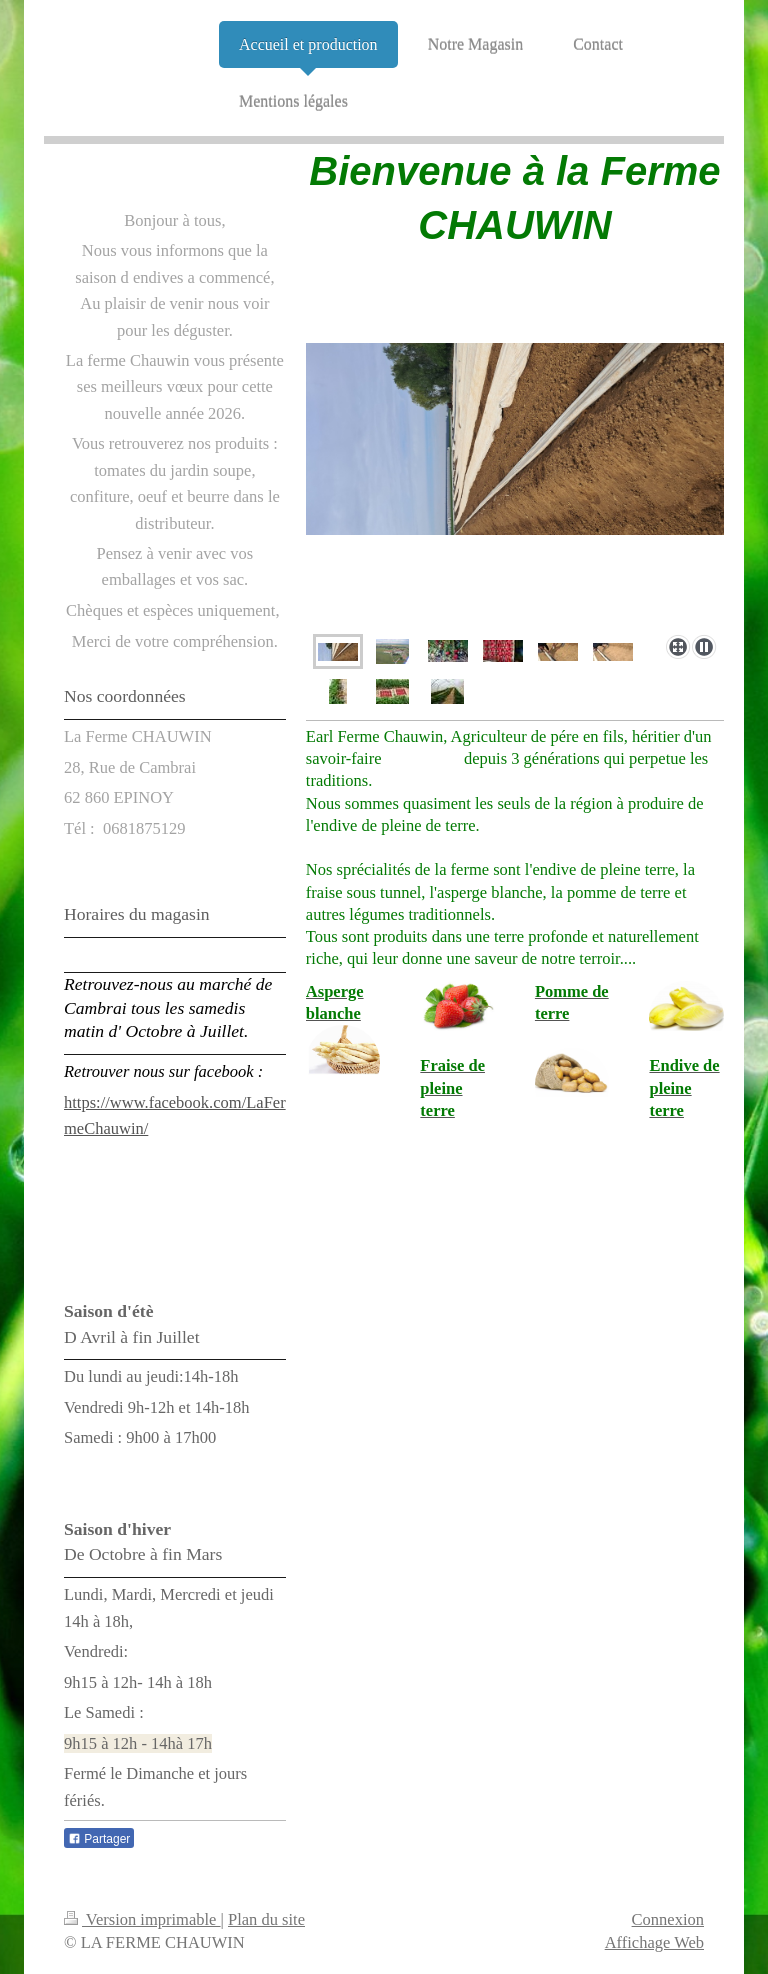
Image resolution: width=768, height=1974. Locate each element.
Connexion (668, 1919)
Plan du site (266, 1919)
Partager (99, 1839)
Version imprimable (142, 1919)
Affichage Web (654, 1942)
